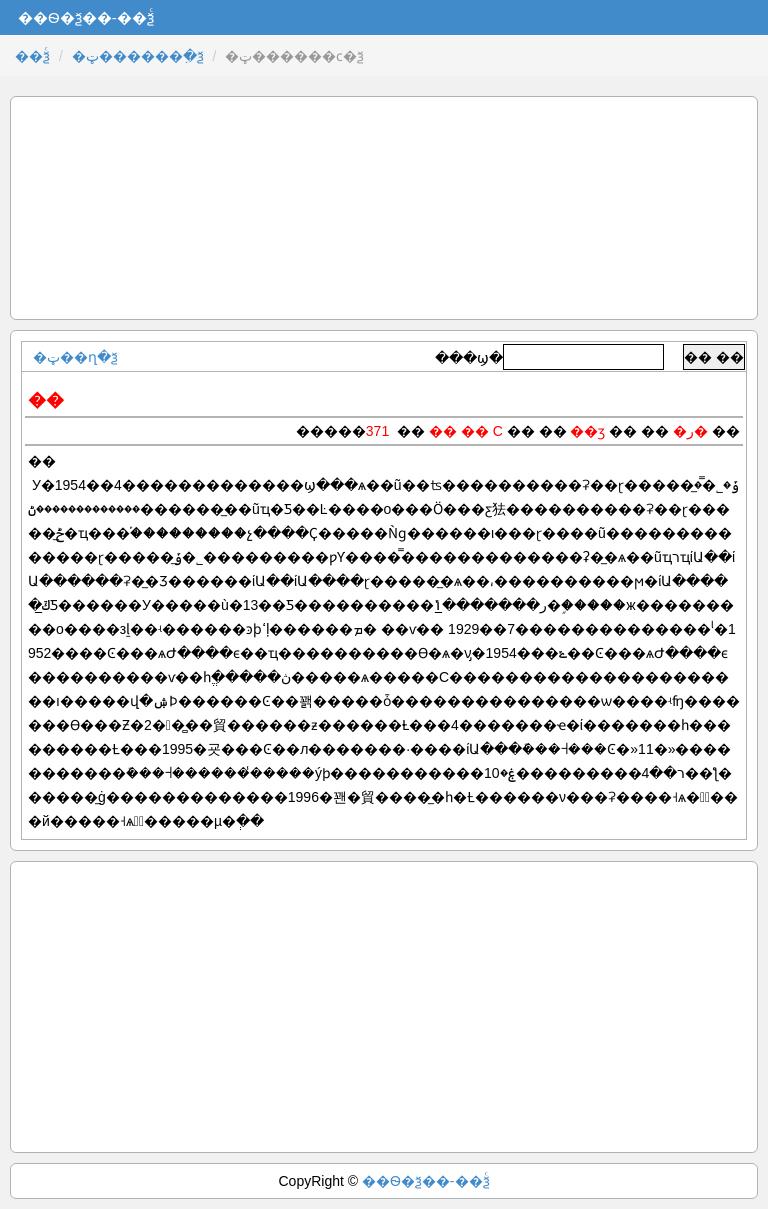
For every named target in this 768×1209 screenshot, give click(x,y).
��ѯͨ (32, 56)
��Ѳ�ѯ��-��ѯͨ (426, 1181)
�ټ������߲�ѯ (138, 56)
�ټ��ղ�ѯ (75, 357)
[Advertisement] (384, 208)
